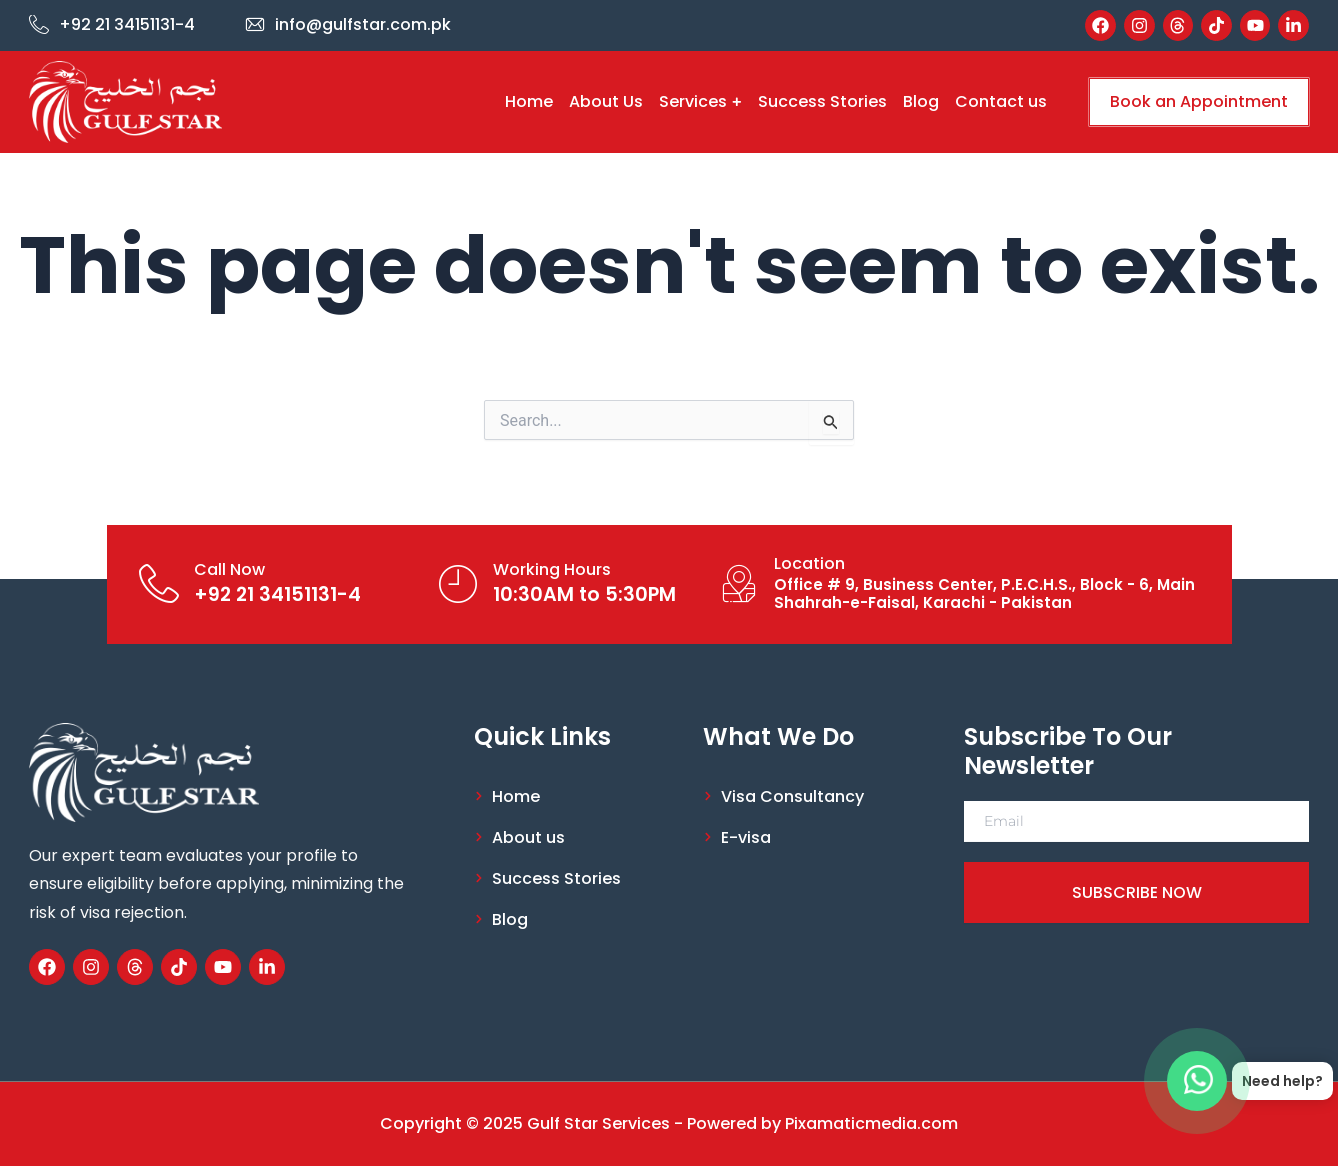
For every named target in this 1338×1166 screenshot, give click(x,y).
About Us (606, 101)
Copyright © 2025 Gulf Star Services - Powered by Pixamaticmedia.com (669, 1123)
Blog (921, 101)
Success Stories (822, 101)
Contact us (1001, 101)
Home (529, 101)
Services (700, 101)
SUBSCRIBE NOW (1137, 892)
